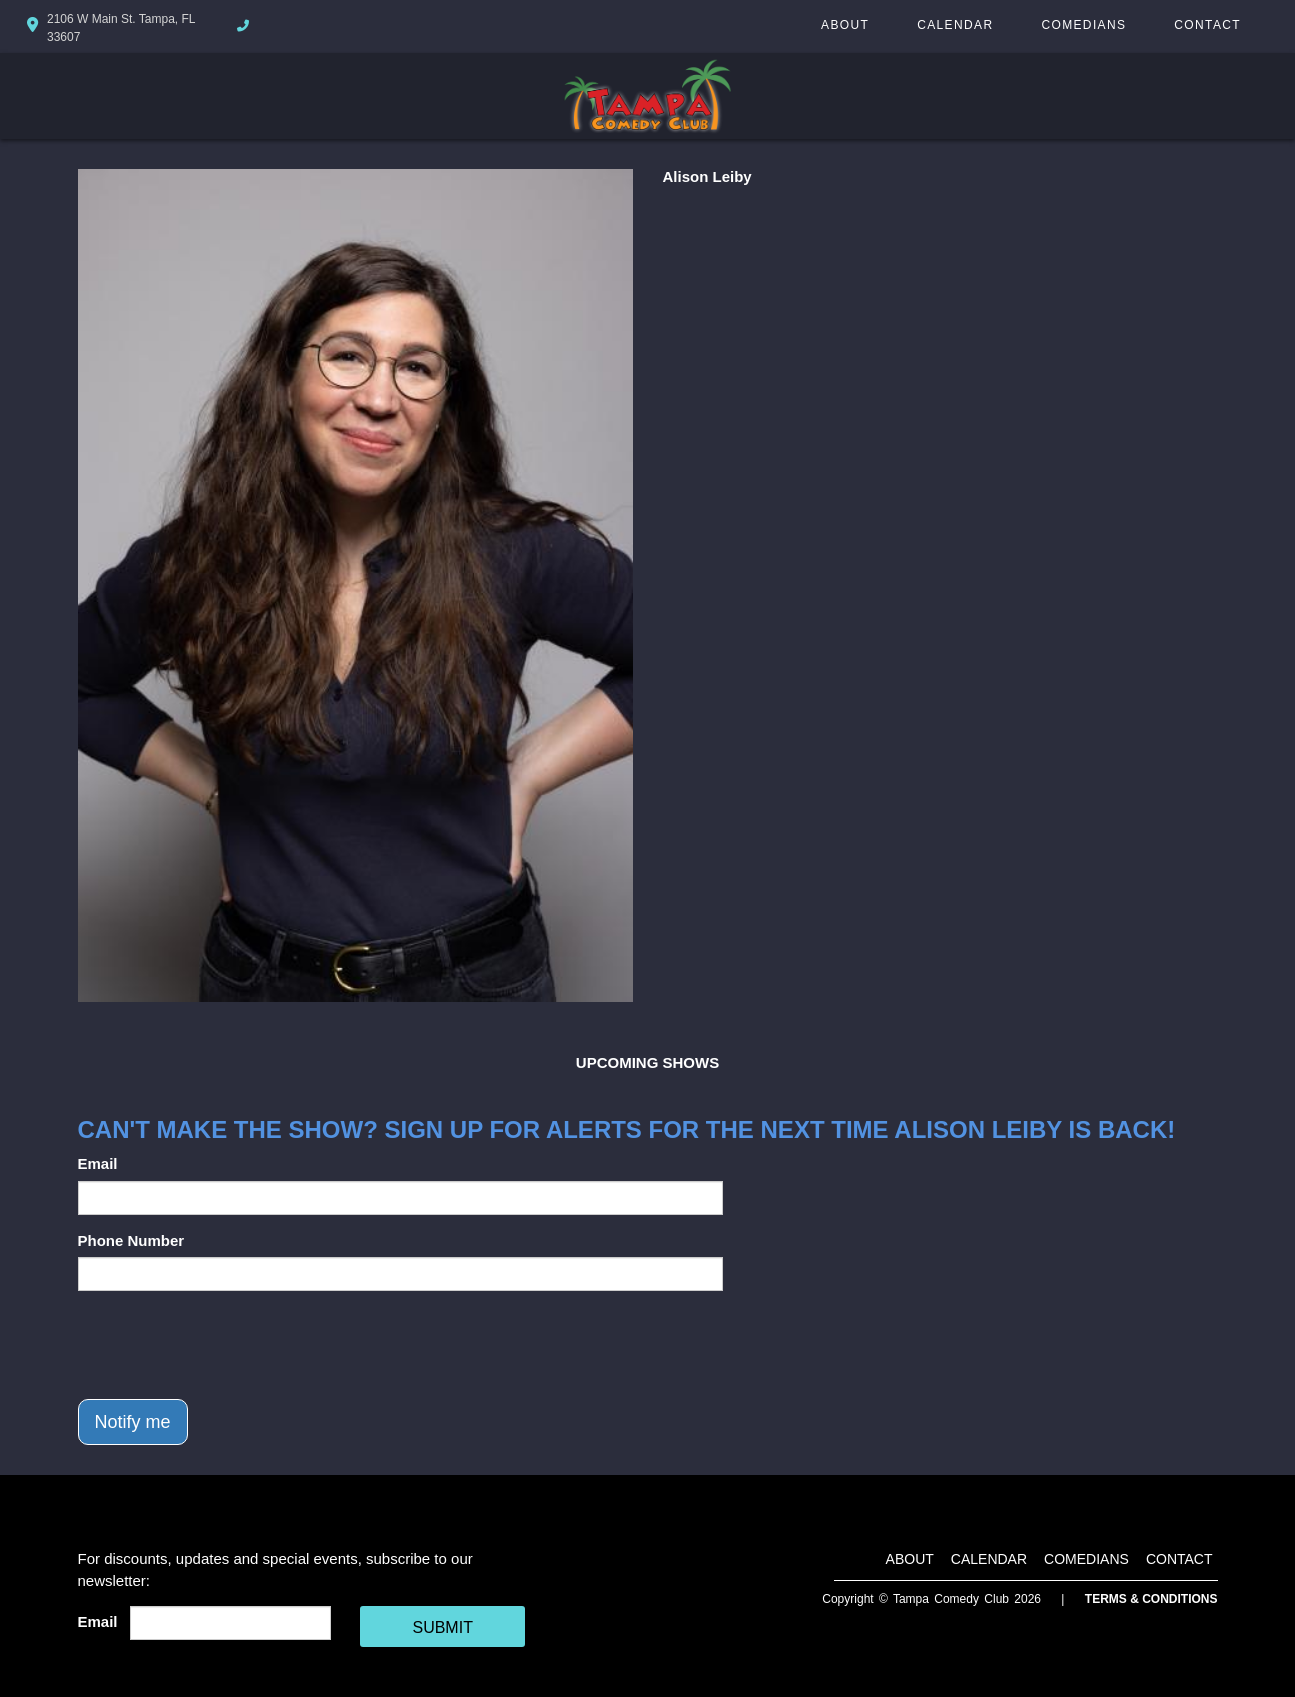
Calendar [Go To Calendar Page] (955, 25)
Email (98, 1163)
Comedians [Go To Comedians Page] (1083, 25)
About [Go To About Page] (845, 25)
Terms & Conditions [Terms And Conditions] (1151, 1599)
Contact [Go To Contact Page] (1207, 25)
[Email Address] (230, 1623)
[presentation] (230, 1345)
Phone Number (131, 1240)
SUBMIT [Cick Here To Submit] (442, 1627)
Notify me (133, 1422)
